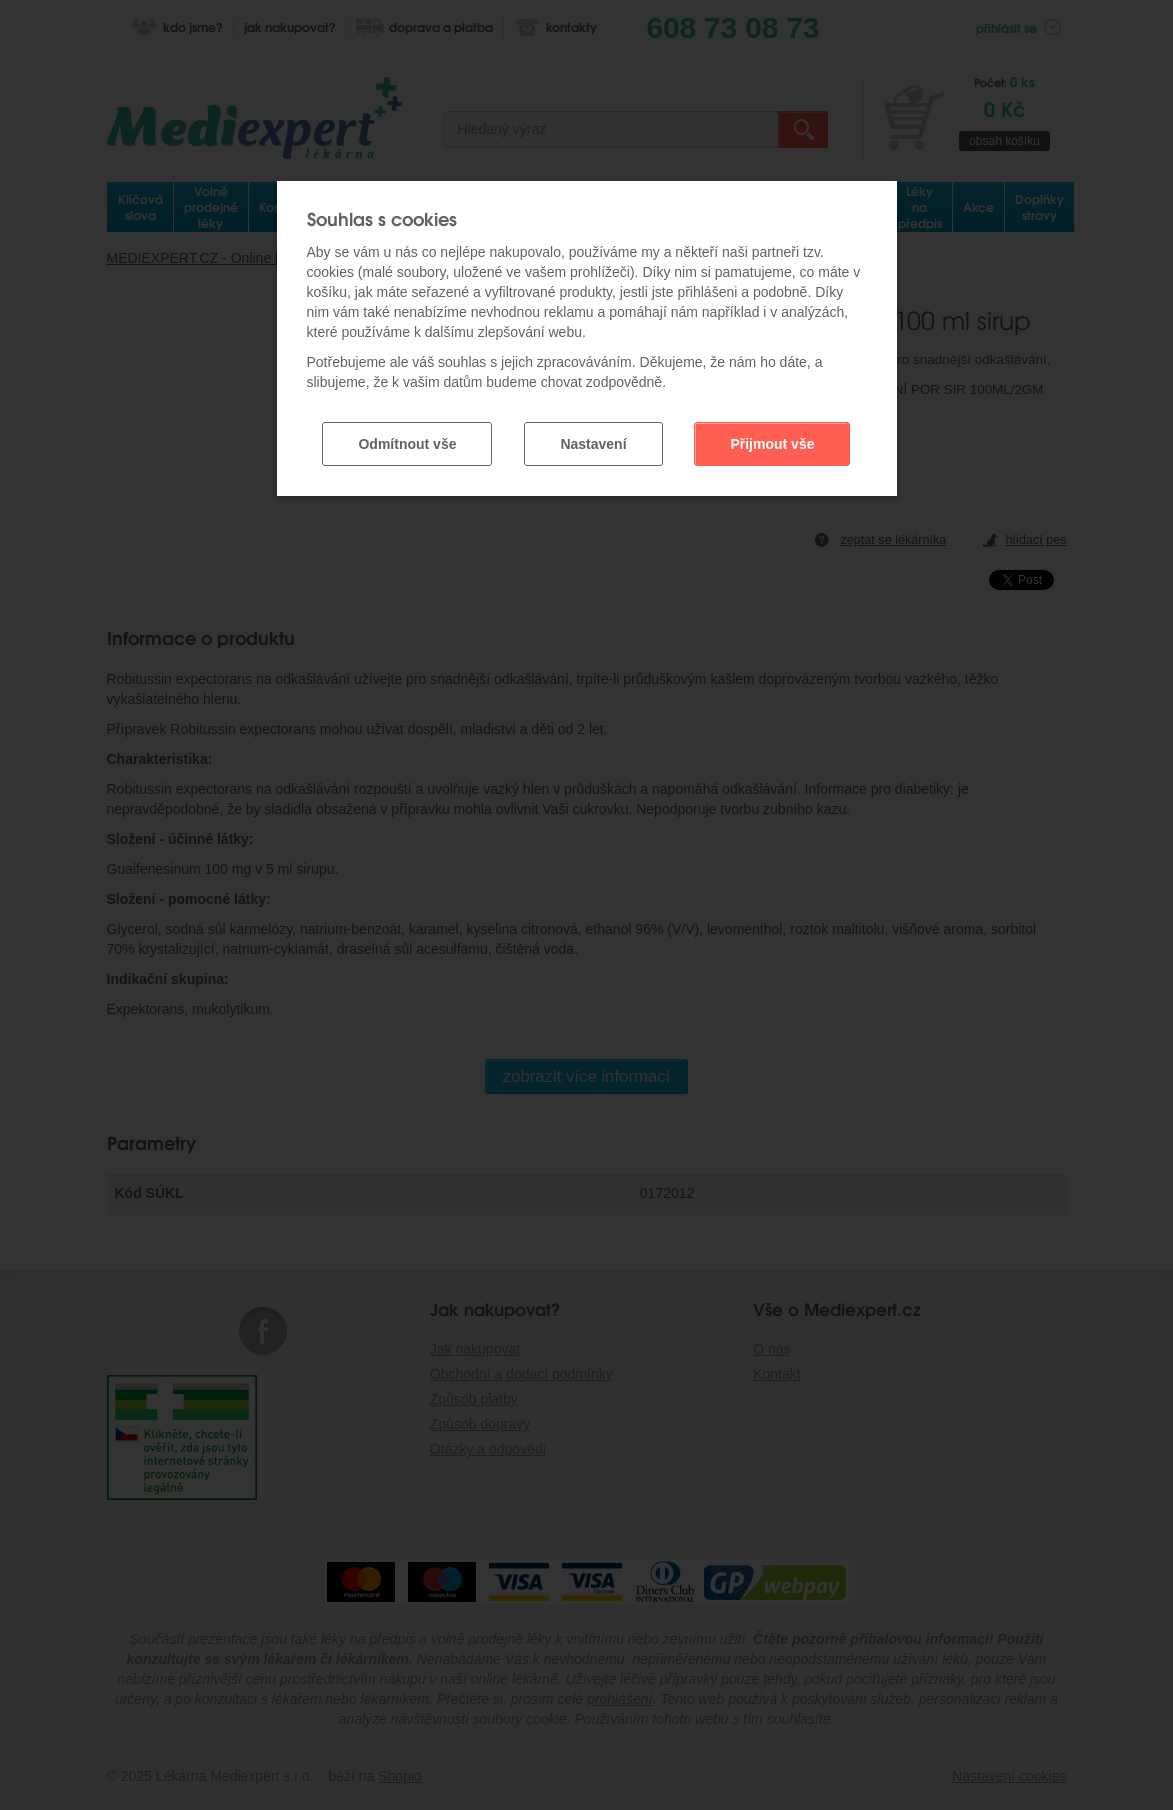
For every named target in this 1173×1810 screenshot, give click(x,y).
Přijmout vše (772, 444)
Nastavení (593, 444)
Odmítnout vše (407, 444)
